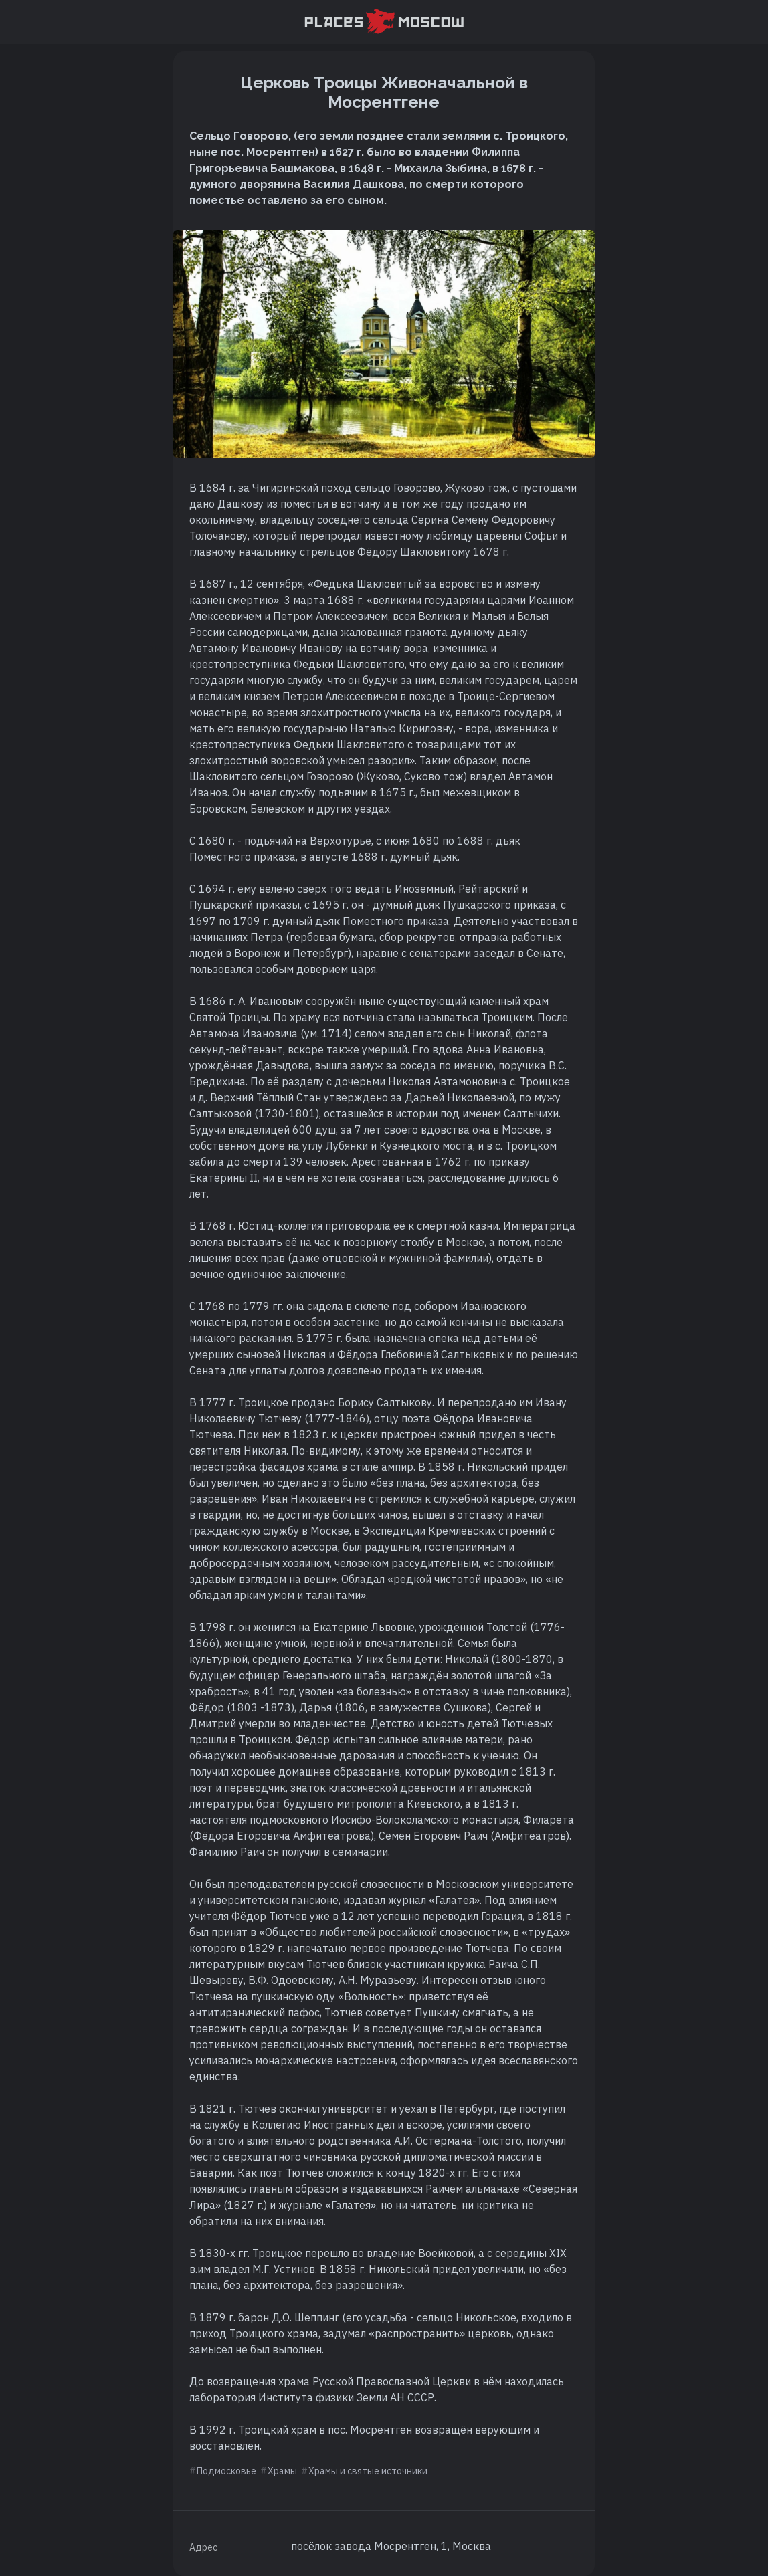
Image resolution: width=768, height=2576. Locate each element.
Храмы (282, 2471)
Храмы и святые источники (367, 2471)
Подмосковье (226, 2471)
